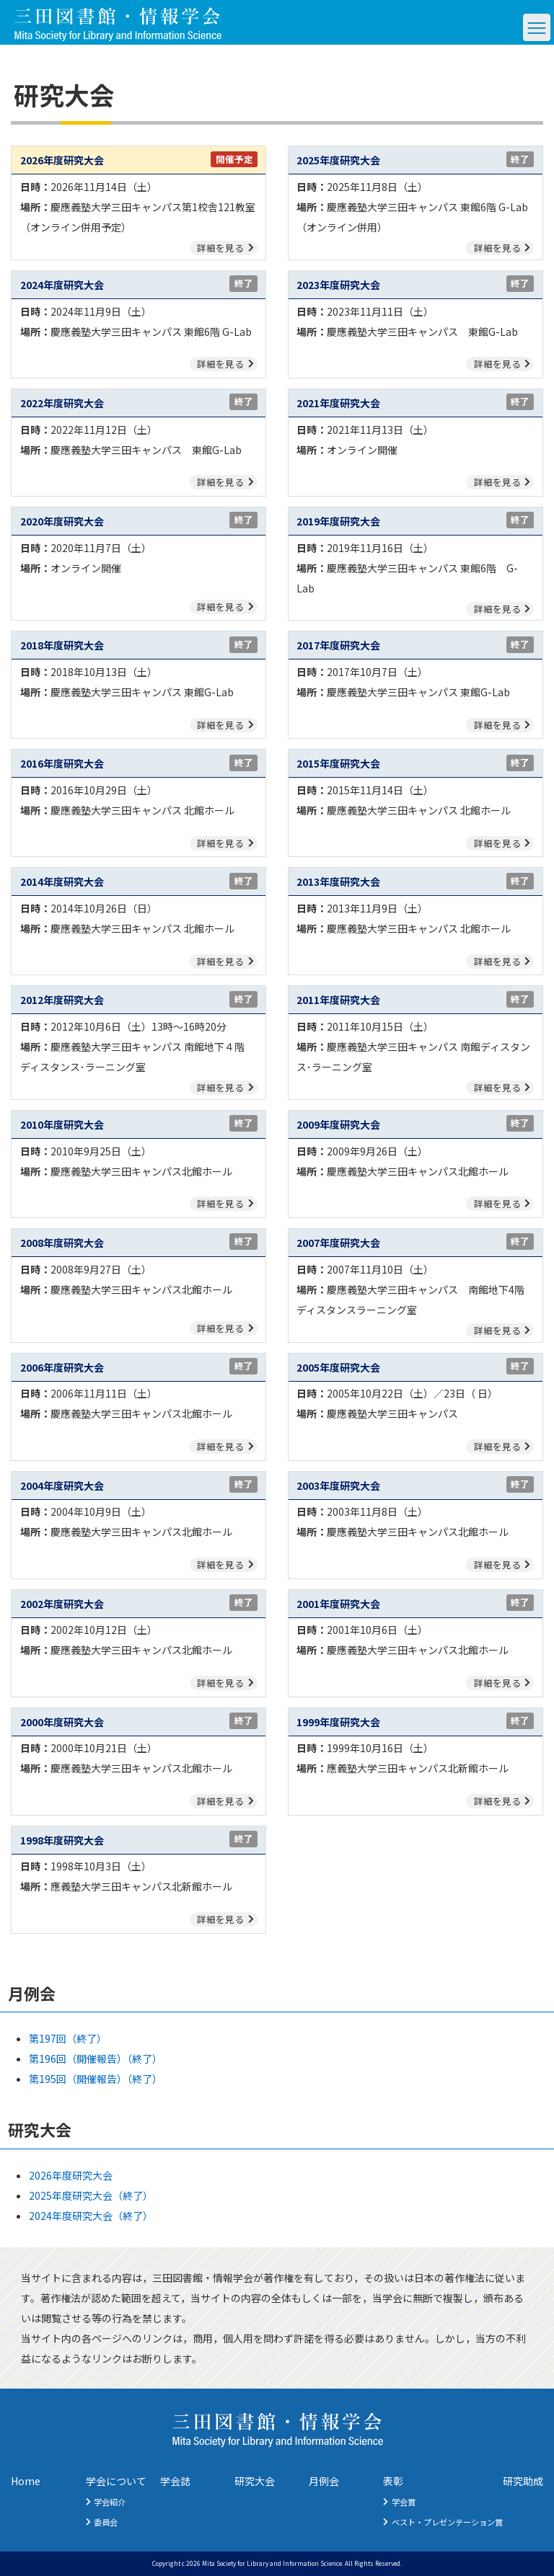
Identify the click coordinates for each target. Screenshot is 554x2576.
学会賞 (404, 2502)
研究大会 (254, 2481)
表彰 (393, 2481)
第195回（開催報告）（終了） (95, 2078)
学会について (116, 2481)
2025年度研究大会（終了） (91, 2195)
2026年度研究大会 (71, 2175)
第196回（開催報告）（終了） (95, 2058)
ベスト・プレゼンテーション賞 (447, 2522)
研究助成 (523, 2481)
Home (25, 2481)
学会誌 (175, 2481)
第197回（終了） (68, 2038)
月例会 (324, 2481)
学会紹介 (110, 2502)
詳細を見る (220, 247)
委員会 (106, 2522)
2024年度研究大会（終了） (91, 2215)
